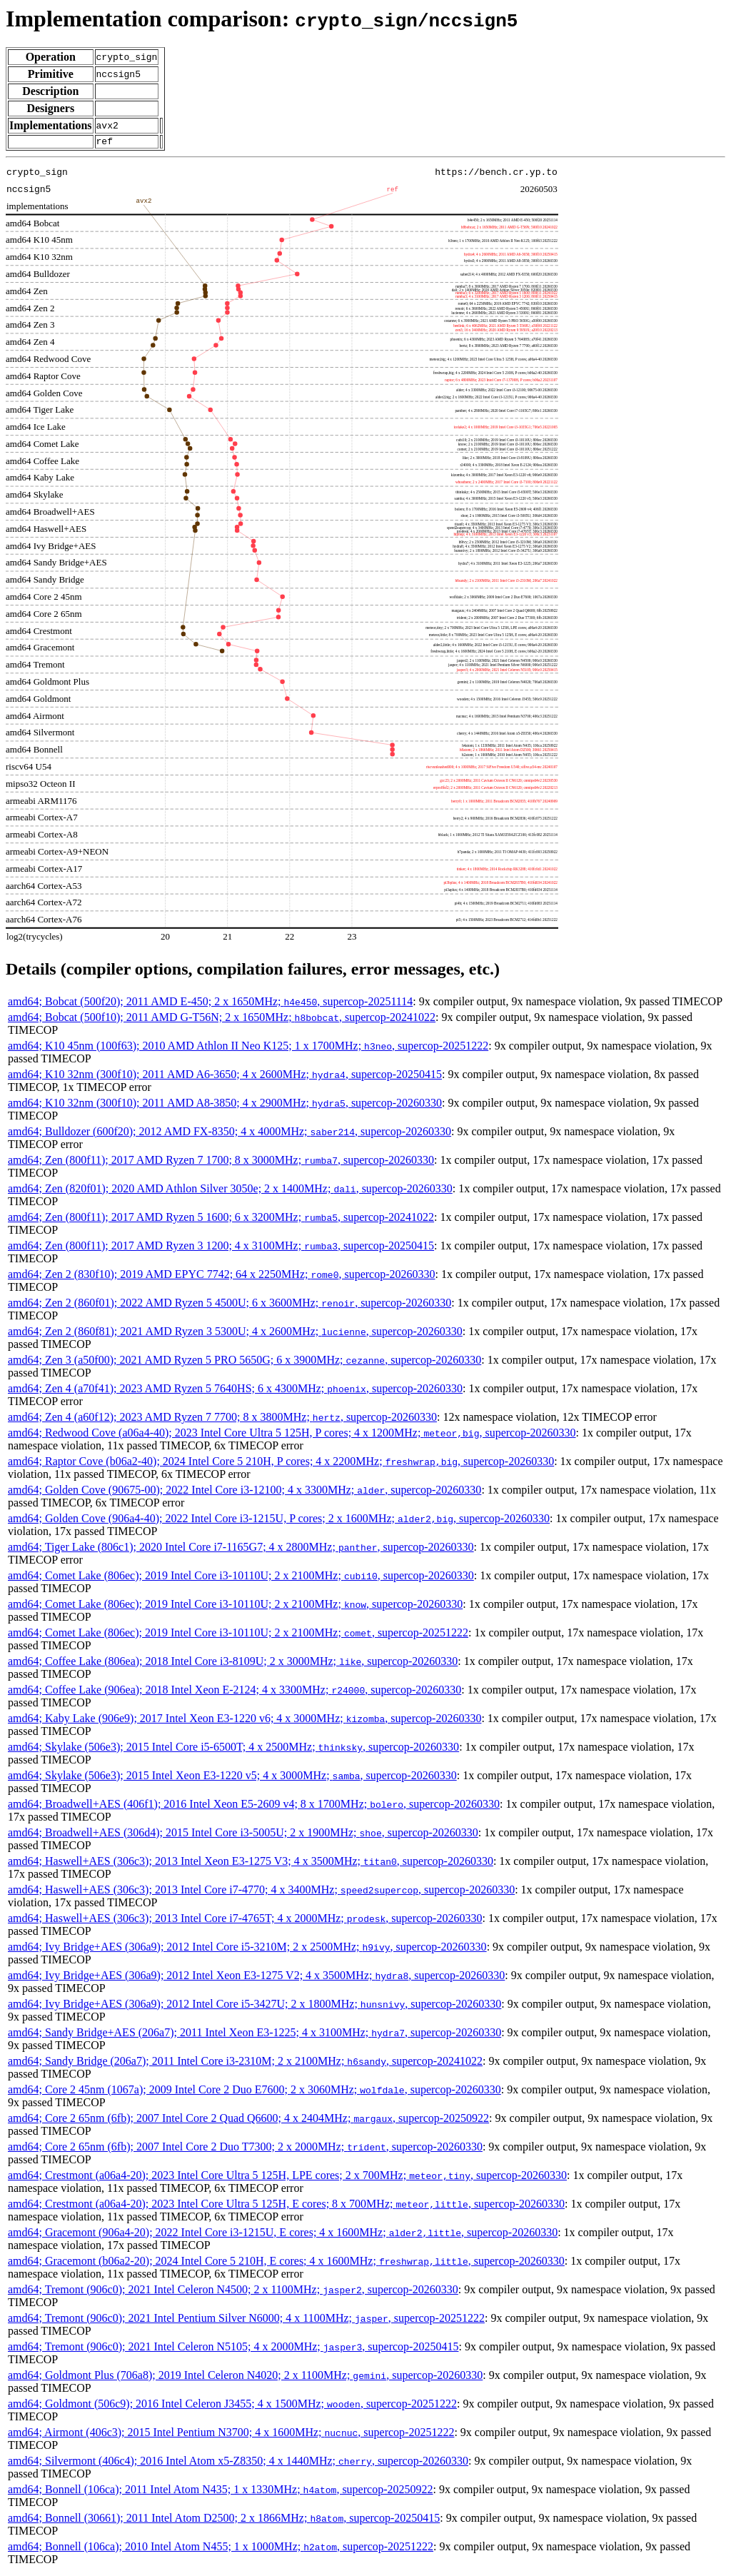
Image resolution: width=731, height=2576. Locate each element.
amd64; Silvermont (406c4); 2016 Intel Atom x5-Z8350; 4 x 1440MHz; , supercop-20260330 (238, 2463)
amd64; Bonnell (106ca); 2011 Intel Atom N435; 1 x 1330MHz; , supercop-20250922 (220, 2491)
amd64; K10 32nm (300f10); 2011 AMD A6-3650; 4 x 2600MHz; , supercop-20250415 (225, 1076)
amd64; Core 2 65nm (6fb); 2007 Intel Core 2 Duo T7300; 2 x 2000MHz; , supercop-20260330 (245, 2149)
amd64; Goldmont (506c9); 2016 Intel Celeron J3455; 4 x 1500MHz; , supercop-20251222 (232, 2406)
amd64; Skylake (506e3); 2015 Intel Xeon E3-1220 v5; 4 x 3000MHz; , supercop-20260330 (232, 1777)
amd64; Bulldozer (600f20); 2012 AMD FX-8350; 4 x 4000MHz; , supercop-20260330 (229, 1133)
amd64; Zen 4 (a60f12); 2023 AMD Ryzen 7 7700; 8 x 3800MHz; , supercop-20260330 (222, 1419)
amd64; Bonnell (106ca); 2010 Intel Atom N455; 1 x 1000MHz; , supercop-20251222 (220, 2548)
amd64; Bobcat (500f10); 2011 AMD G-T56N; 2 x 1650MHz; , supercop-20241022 (221, 1019)
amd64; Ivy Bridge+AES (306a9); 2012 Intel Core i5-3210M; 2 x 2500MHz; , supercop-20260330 (247, 1949)
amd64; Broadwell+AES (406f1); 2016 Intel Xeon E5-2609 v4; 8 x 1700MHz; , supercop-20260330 (254, 1806)
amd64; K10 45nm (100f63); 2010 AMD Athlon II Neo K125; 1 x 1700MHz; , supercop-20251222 (248, 1048)
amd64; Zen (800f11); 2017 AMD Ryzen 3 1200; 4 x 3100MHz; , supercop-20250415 (221, 1248)
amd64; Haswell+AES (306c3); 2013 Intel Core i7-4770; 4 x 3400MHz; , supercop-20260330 (261, 1892)
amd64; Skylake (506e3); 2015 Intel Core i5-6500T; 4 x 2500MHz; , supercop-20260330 (233, 1749)
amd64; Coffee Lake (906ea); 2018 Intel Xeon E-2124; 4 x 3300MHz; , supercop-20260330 (234, 1692)
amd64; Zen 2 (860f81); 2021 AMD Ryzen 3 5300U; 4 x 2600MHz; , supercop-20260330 (235, 1333)
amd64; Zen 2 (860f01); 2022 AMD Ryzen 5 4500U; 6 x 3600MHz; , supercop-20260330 (229, 1305)
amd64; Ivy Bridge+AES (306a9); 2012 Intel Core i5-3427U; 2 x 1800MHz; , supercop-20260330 (254, 2006)
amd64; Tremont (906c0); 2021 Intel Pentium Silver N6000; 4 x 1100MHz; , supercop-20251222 (246, 2320)
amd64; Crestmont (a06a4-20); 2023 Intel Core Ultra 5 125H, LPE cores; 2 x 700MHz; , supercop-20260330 (287, 2177)
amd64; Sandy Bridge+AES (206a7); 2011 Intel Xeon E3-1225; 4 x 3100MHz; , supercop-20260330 (254, 2034)
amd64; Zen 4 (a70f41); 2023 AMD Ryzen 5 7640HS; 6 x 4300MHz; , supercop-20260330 (235, 1390)
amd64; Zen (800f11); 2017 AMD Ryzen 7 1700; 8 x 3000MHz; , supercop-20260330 (221, 1162)
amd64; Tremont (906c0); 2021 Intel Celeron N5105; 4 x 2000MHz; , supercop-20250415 (233, 2349)
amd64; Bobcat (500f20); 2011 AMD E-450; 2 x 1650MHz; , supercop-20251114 (210, 1003)
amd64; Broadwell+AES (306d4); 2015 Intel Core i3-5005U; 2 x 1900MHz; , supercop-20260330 (243, 1834)
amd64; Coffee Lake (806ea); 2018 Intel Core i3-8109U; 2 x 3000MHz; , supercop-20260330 (233, 1663)
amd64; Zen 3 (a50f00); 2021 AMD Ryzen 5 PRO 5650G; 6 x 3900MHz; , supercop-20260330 (244, 1362)
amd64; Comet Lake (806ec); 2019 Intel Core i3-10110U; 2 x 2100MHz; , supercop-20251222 (238, 1635)
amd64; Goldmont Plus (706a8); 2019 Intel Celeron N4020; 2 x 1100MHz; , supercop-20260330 (245, 2377)
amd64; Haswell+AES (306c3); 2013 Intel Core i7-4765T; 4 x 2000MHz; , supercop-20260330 (245, 1920)
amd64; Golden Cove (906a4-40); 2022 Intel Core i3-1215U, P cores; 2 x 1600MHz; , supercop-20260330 (279, 1520)
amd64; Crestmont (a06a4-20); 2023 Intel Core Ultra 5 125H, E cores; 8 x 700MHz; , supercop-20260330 (286, 2206)
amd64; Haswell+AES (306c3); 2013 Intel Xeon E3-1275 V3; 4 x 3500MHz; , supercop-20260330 (250, 1863)
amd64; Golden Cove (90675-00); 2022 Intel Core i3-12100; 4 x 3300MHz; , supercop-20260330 (244, 1492)
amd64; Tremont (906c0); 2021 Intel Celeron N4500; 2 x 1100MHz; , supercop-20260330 (233, 2291)
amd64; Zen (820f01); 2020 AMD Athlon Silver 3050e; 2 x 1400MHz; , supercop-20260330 (230, 1190)
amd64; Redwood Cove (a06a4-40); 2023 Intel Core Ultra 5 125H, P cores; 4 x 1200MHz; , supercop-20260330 (292, 1435)
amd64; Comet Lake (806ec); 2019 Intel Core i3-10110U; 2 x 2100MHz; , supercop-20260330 (241, 1577)
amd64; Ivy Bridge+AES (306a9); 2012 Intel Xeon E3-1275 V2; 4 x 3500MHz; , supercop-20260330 (256, 1977)
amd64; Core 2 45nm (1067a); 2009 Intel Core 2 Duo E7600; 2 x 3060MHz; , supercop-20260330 (254, 2092)
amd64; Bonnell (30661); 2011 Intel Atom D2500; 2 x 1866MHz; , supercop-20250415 (224, 2520)
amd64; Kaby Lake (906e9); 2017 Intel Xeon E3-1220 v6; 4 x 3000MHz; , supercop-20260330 (244, 1720)
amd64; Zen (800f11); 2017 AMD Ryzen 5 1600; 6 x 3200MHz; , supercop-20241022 (221, 1219)
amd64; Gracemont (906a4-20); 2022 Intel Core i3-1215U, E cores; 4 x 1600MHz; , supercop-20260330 (283, 2234)
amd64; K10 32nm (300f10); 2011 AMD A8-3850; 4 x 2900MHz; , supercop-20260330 (225, 1105)
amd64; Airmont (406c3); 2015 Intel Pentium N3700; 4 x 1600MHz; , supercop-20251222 (231, 2434)
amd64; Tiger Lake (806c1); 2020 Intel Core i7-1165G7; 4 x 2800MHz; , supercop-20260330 (241, 1549)
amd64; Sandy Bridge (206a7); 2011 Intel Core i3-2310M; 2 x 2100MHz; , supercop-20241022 (245, 2063)
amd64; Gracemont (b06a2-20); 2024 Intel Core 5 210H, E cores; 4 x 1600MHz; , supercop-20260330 (286, 2263)
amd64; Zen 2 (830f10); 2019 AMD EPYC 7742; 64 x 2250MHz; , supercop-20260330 (221, 1276)
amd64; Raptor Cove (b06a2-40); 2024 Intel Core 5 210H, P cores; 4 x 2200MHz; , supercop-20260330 (281, 1463)
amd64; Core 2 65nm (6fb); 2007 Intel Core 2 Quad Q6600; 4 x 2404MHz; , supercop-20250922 (248, 2120)
